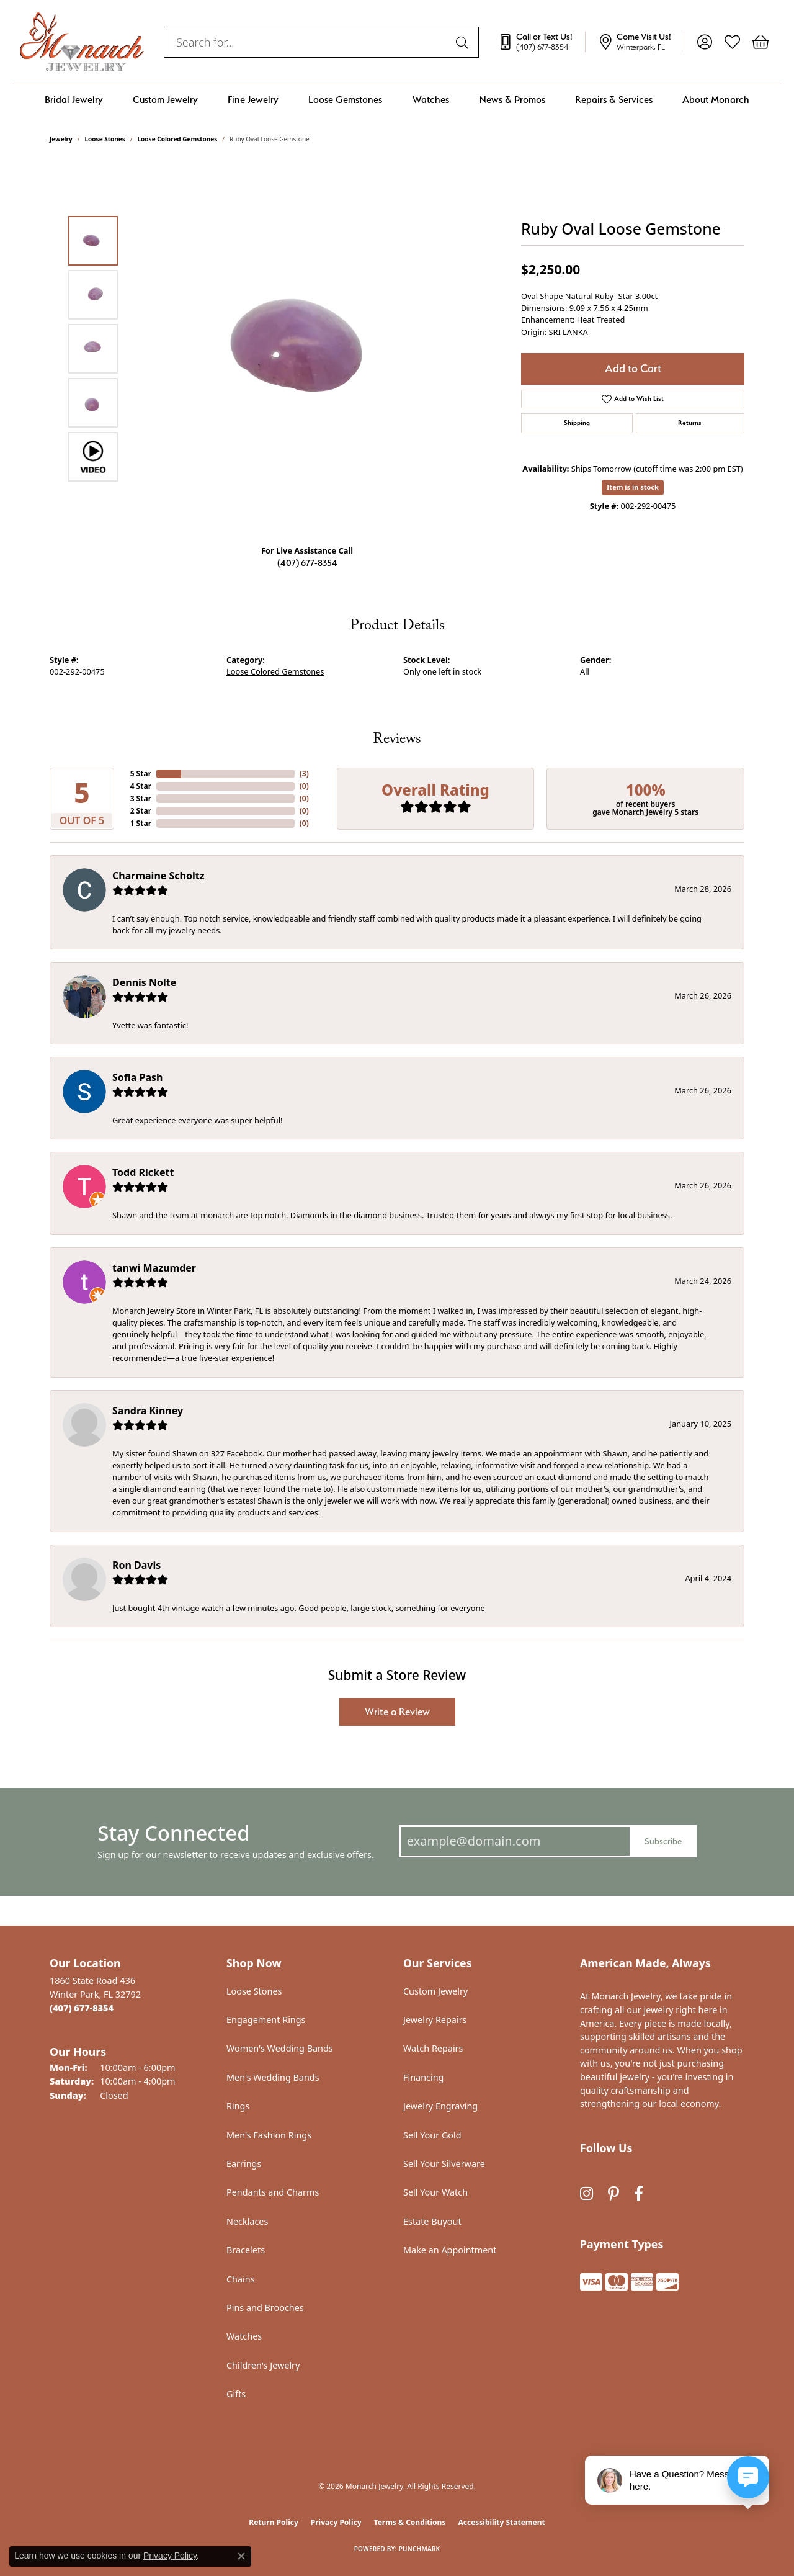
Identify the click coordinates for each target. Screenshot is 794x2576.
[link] (541, 42)
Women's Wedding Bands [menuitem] (279, 2048)
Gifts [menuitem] (236, 2394)
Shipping (577, 423)
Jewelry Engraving (440, 2106)
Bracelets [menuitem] (245, 2250)
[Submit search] (464, 42)
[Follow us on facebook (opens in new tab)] (638, 2194)
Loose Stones (105, 139)
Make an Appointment (449, 2250)
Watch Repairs (433, 2048)
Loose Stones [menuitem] (254, 1991)
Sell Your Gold (432, 2135)
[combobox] (307, 42)
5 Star (140, 773)
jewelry (61, 139)
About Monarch (715, 99)
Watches (431, 99)
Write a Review (397, 1712)
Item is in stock (633, 486)
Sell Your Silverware (444, 2164)
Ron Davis (136, 1565)
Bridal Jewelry (74, 99)
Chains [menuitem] (240, 2279)
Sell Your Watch (435, 2192)
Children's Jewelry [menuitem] (263, 2365)
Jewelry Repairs (434, 2020)
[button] (704, 42)
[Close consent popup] (241, 2556)
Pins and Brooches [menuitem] (265, 2307)
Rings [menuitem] (237, 2106)
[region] (310, 349)
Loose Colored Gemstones (178, 139)
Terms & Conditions (410, 2522)
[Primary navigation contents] (397, 99)
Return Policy (273, 2522)
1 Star (140, 823)
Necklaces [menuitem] (247, 2221)
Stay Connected (173, 1833)
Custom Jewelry (165, 99)
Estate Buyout (432, 2221)
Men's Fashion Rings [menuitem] (268, 2135)
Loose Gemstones (345, 99)
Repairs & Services (614, 99)
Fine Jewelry (253, 99)
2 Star (140, 811)
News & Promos (512, 99)
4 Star (140, 786)
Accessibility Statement (501, 2522)
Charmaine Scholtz (158, 875)
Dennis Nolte (144, 982)
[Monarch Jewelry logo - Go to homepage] (82, 42)
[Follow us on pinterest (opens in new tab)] (613, 2194)
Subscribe (663, 1841)
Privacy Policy (336, 2522)
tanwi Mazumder (154, 1268)
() (304, 773)
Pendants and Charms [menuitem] (272, 2192)
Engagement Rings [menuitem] (266, 2020)
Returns (690, 423)
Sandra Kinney (147, 1410)
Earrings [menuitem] (243, 2164)
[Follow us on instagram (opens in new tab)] (586, 2194)
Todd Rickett (143, 1172)
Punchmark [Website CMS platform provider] (419, 2548)
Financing (423, 2077)
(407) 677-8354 (307, 562)
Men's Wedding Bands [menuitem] (272, 2077)
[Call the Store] (82, 2008)
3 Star (140, 798)
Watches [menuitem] (244, 2336)
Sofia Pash (137, 1077)
